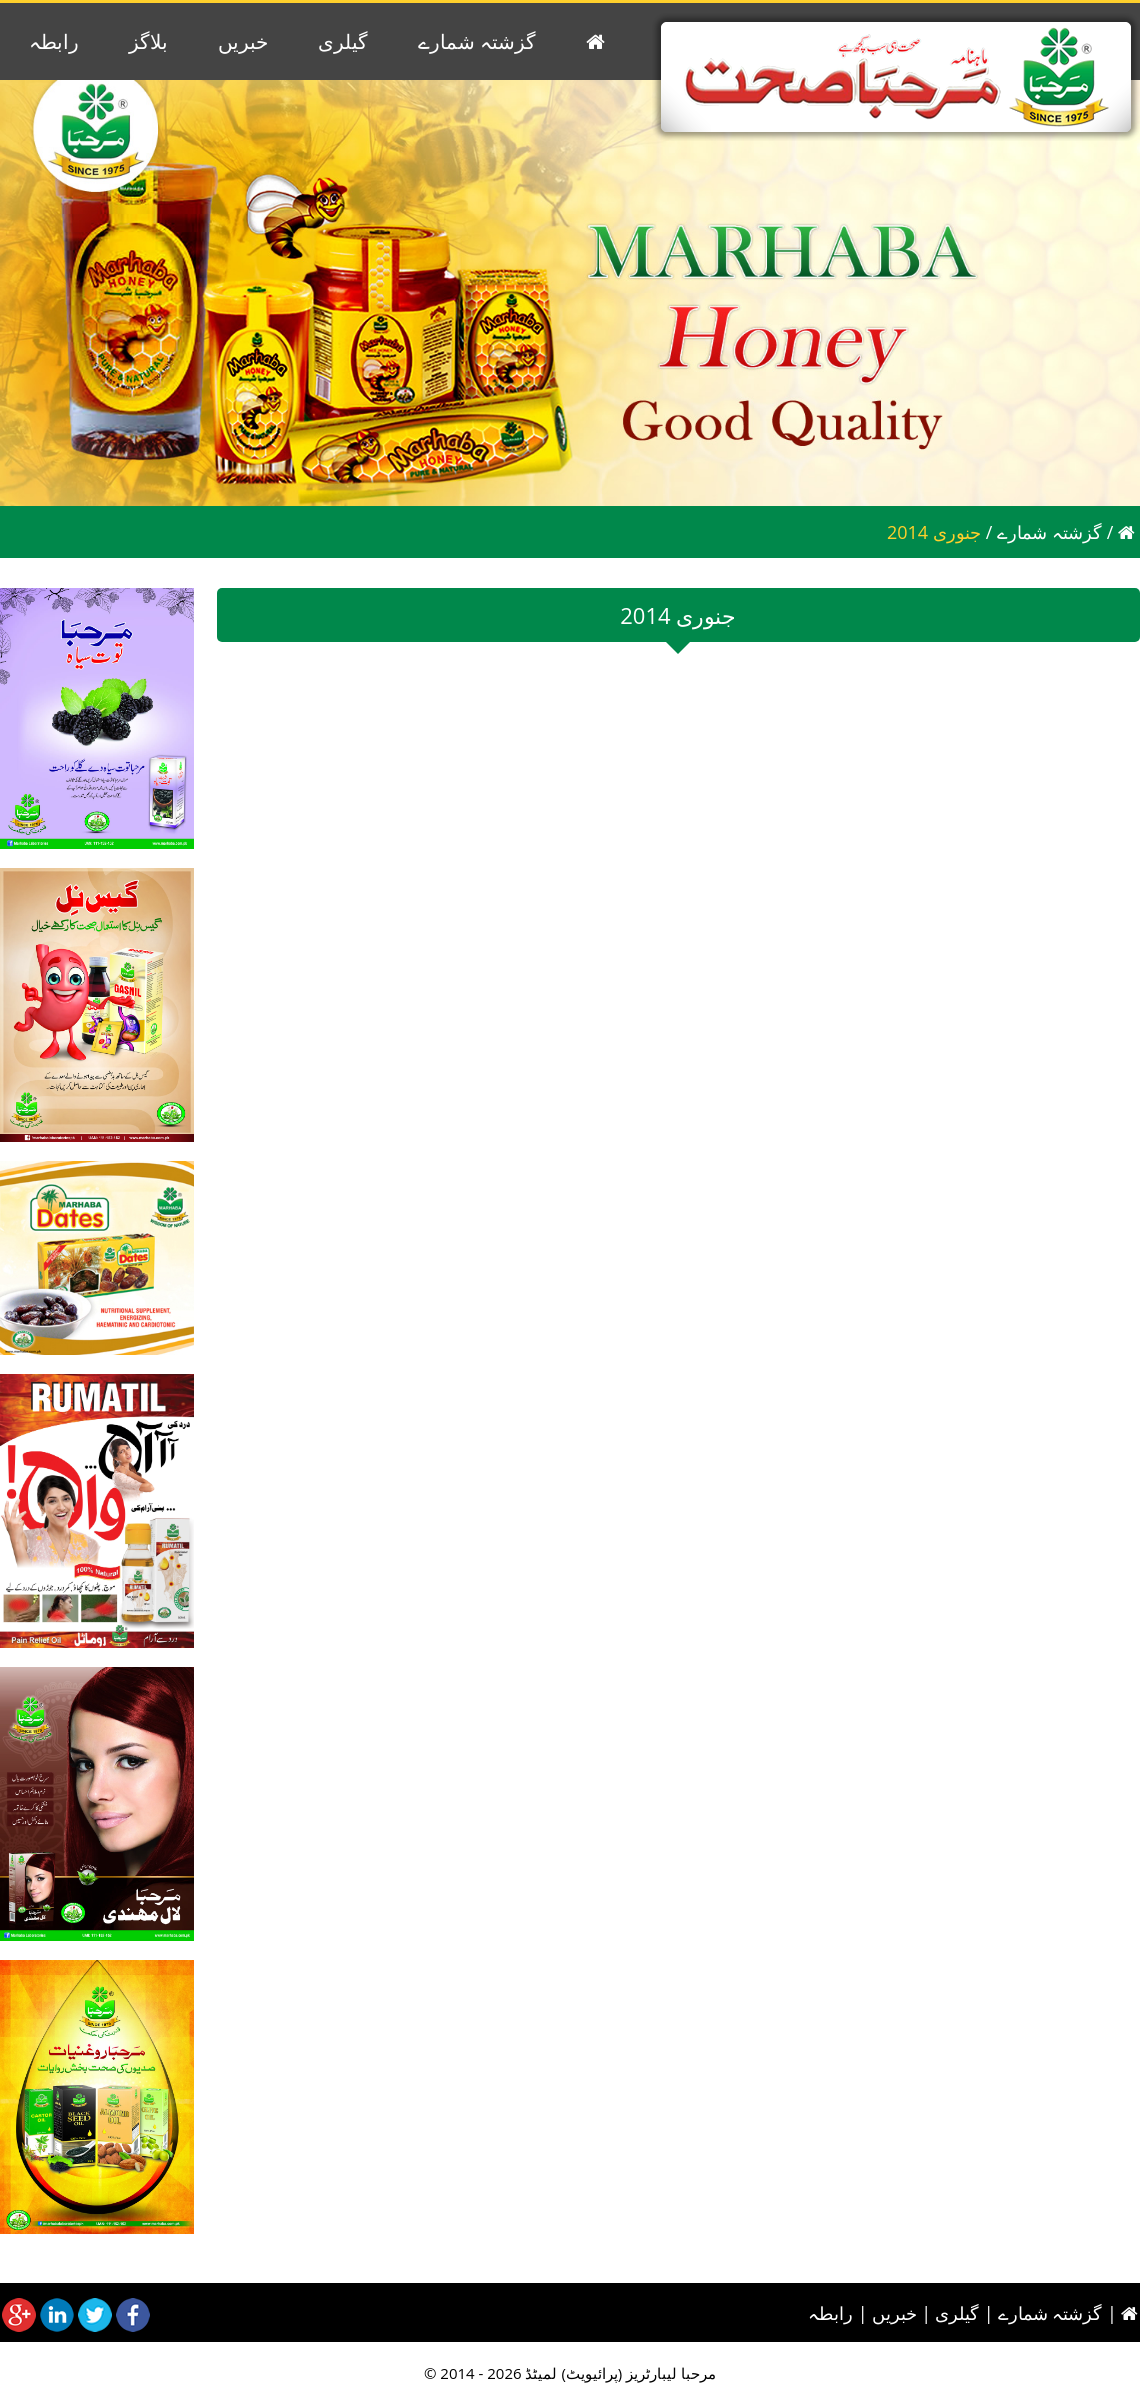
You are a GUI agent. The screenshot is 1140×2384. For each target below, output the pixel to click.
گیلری (343, 41)
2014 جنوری (934, 532)
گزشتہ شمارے (477, 41)
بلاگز (148, 41)
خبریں (243, 41)
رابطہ (54, 41)
